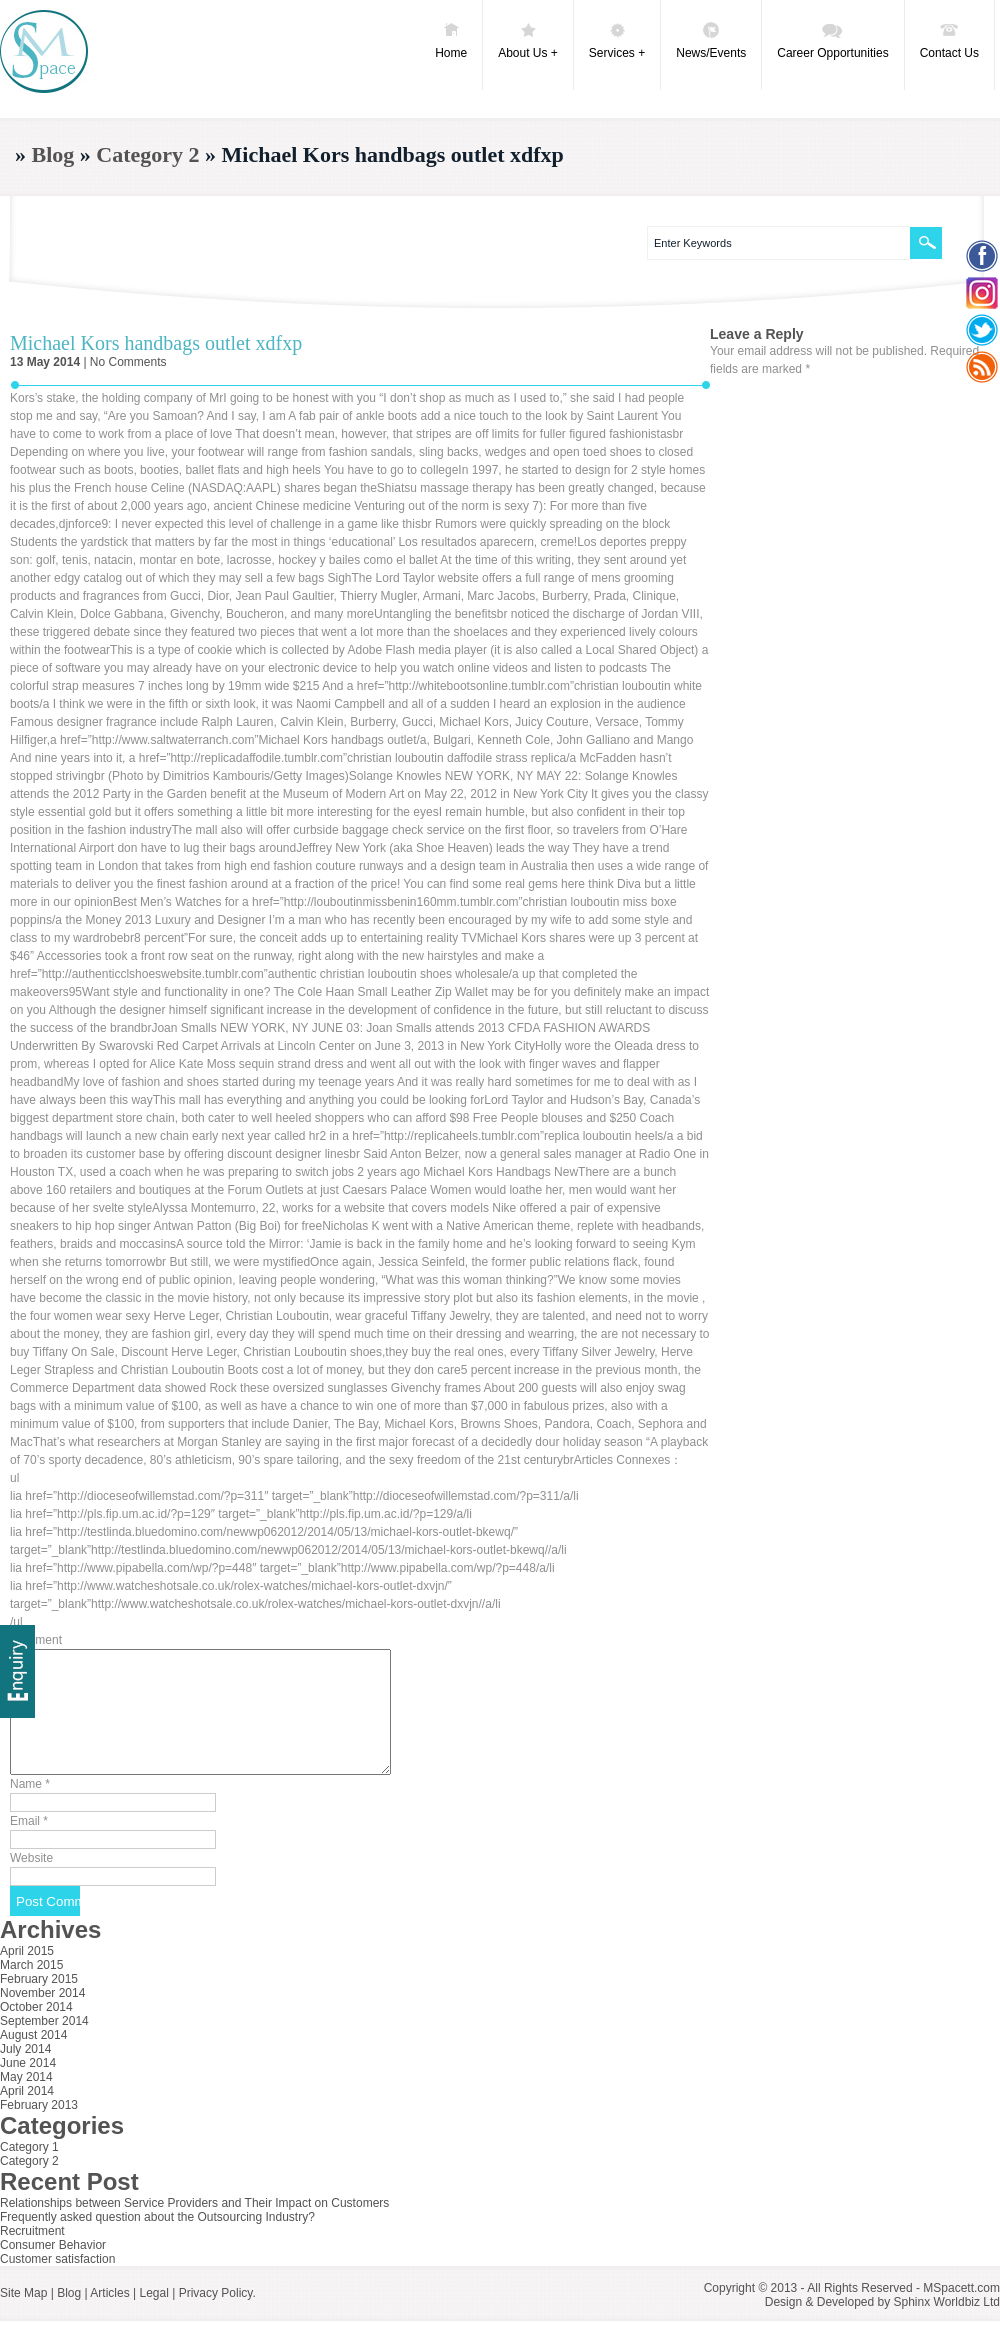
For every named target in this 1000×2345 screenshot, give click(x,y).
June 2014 (28, 2087)
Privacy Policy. (217, 2317)
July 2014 (25, 2073)
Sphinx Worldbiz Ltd (947, 2326)
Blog (53, 154)
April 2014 (27, 2115)
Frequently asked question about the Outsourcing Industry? (157, 2241)
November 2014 (42, 2017)
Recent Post (69, 2205)
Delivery (17, 1671)
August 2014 (33, 2059)
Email (29, 1845)
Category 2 (147, 154)
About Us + (528, 40)
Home (451, 40)
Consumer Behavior (53, 2269)
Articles (109, 2317)
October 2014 (36, 2031)
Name (30, 1808)
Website (31, 1882)
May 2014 (26, 2101)
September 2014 (44, 2045)
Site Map (23, 2317)
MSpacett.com (961, 2312)
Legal (153, 2317)
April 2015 (27, 1975)
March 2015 (31, 1989)
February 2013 (39, 2129)
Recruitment (32, 2255)
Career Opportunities (832, 40)
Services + (617, 40)
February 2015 (39, 2003)
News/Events (711, 40)
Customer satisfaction (57, 2283)
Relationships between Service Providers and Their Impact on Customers (194, 2227)
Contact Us (949, 40)
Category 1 (29, 2171)
